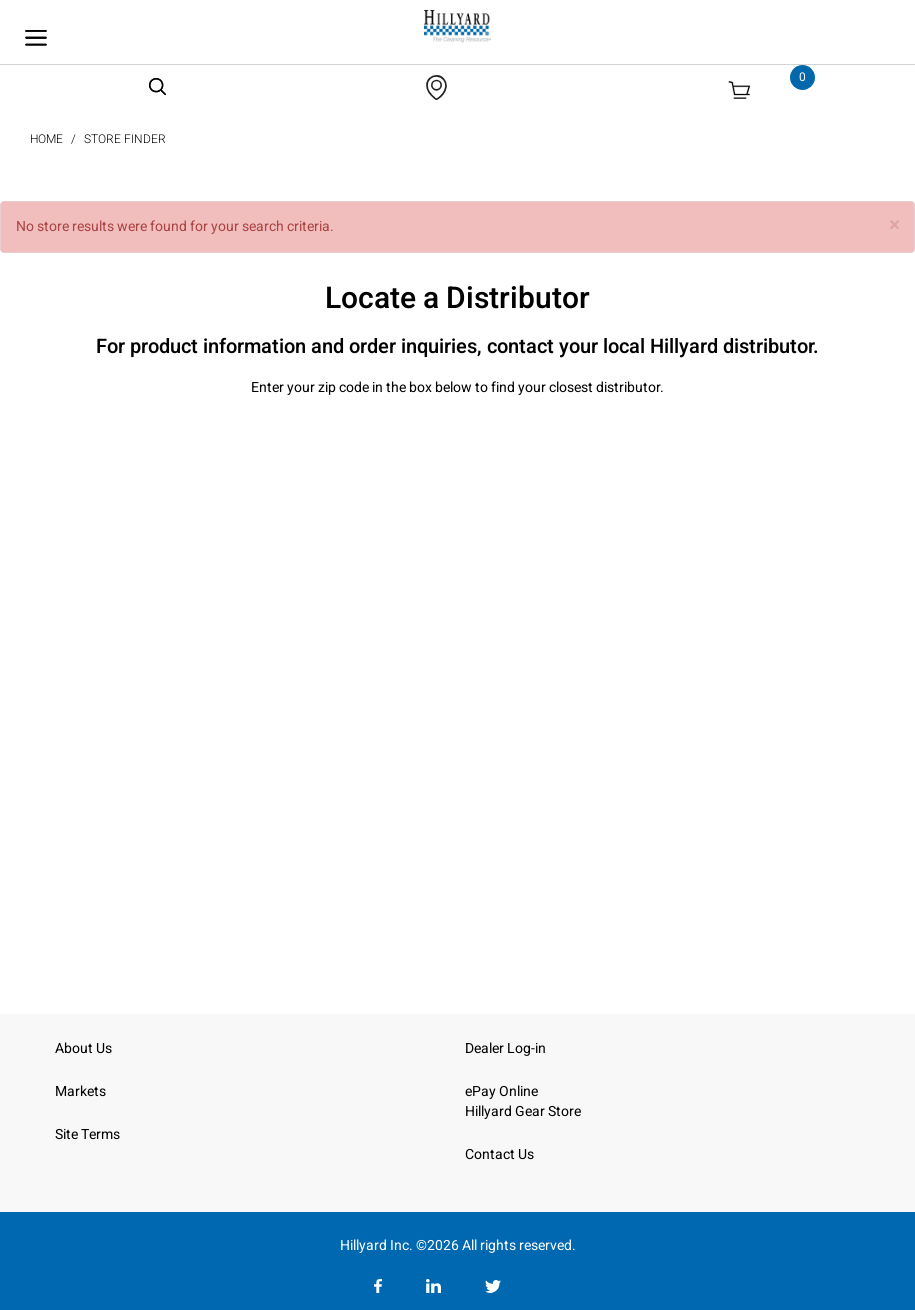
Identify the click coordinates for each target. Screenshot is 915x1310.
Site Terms (87, 1134)
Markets (80, 1091)
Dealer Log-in (505, 1048)
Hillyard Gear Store (523, 1111)
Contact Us (499, 1154)
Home (46, 139)
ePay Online (501, 1091)
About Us (83, 1048)
